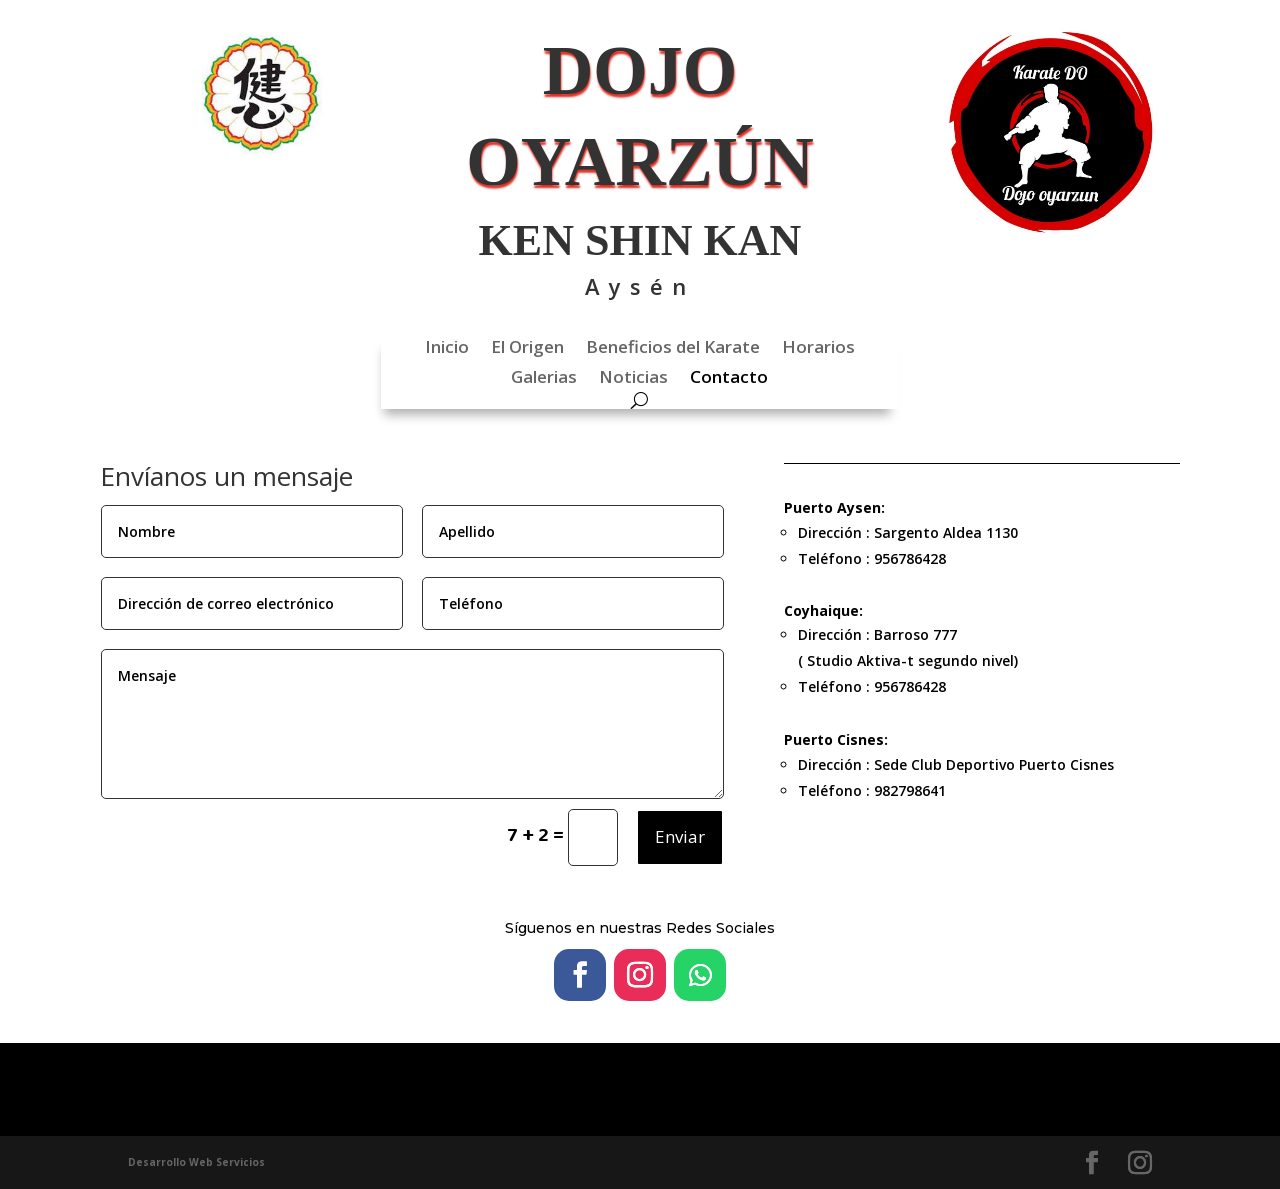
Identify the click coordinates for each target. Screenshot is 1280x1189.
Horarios (818, 349)
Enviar (680, 836)
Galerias (544, 379)
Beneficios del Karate (673, 349)
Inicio (447, 349)
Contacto (729, 379)
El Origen (527, 349)
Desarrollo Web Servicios (196, 1162)
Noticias (633, 379)
